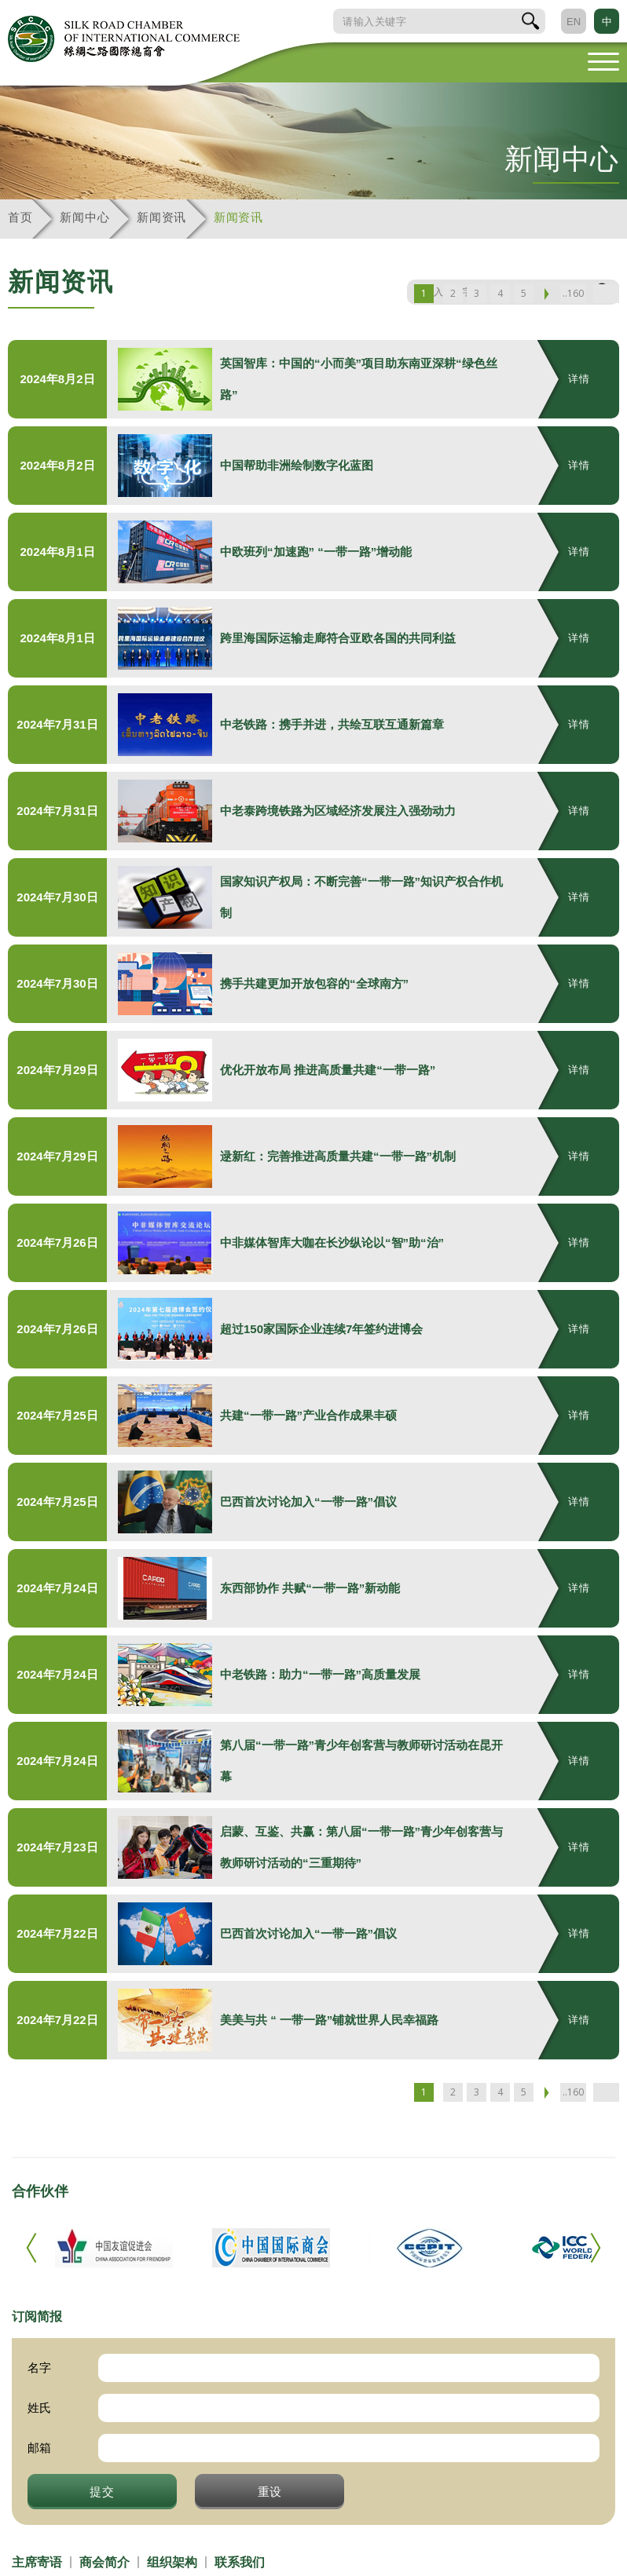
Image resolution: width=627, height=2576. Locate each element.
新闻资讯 (161, 217)
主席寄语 (37, 2562)
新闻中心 (84, 217)
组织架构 (172, 2562)
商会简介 (104, 2562)
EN (573, 21)
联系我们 (239, 2562)
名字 (39, 2367)
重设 (270, 2491)
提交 (102, 2491)
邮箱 (39, 2447)
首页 (20, 217)
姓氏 (39, 2407)
